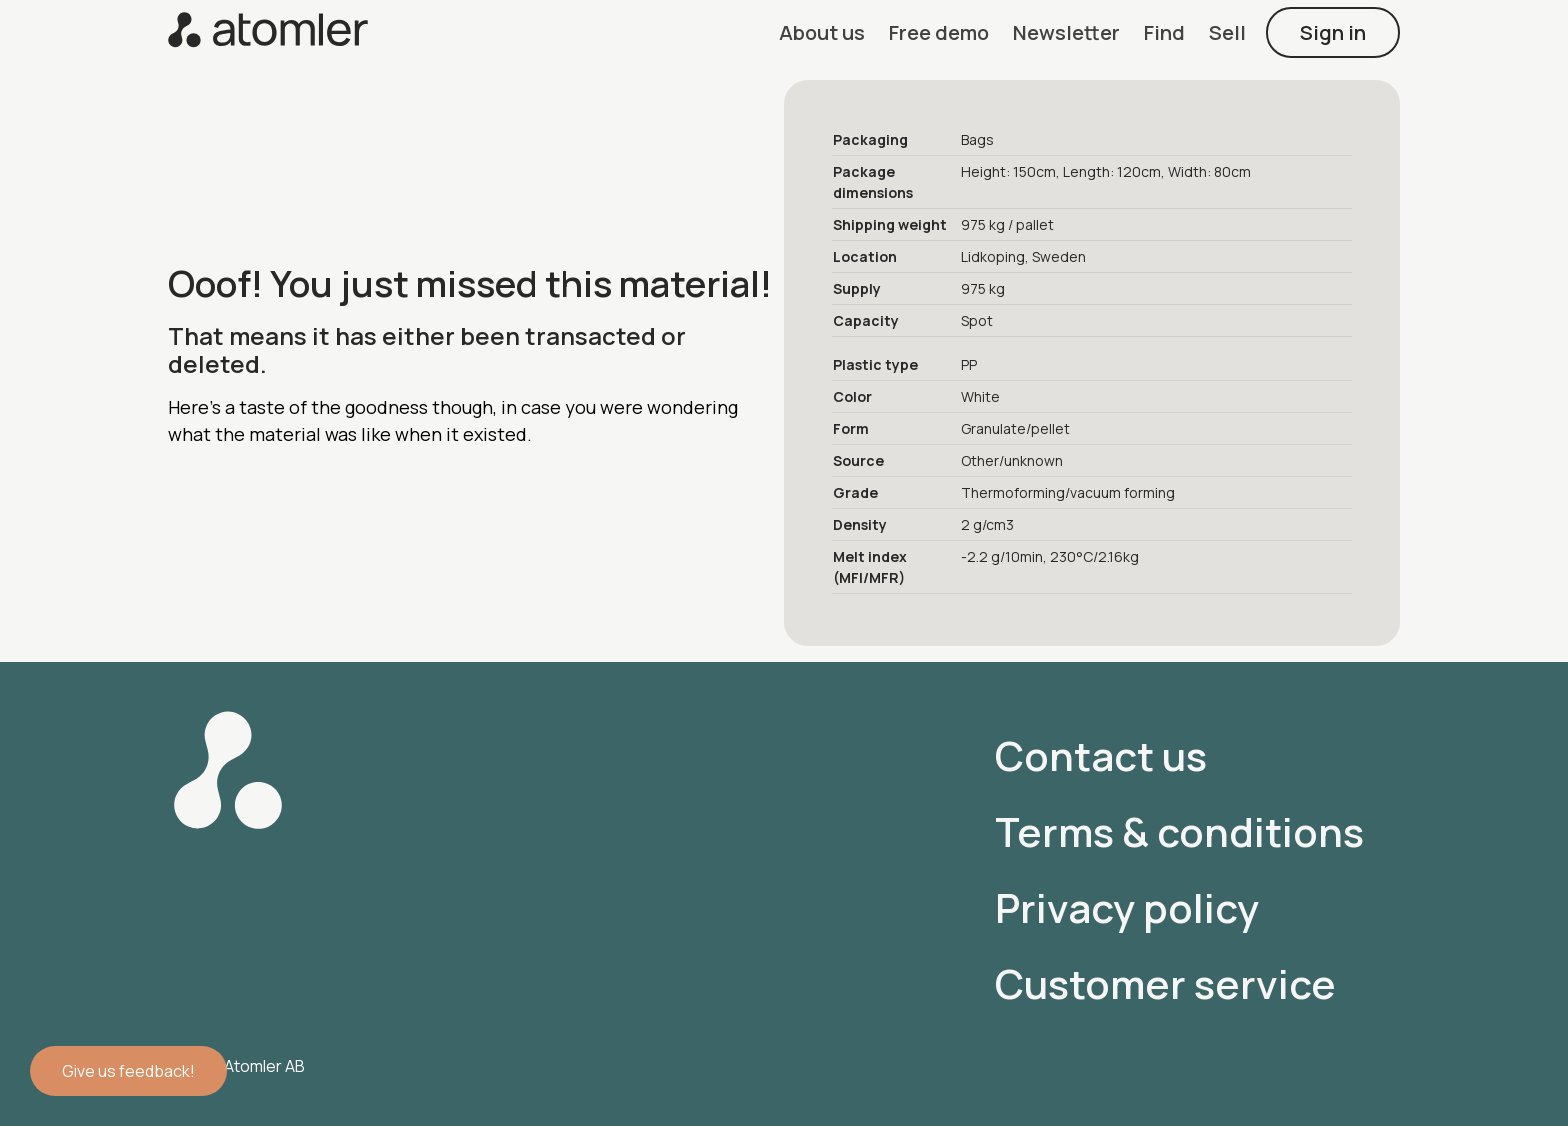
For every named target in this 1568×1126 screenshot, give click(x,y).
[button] (822, 32)
